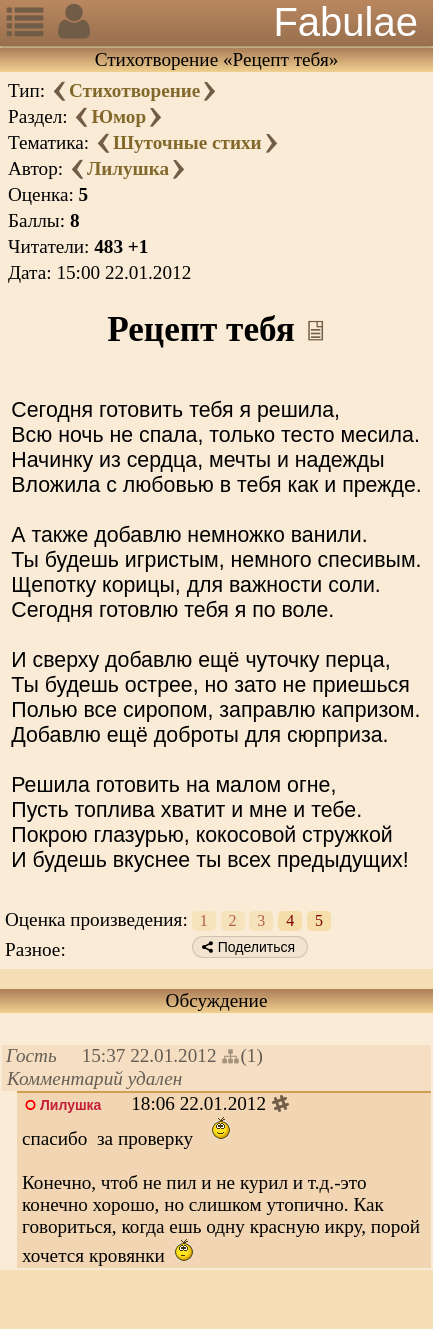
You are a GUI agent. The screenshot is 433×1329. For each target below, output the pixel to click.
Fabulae (345, 22)
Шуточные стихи (187, 142)
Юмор (118, 116)
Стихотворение (134, 90)
